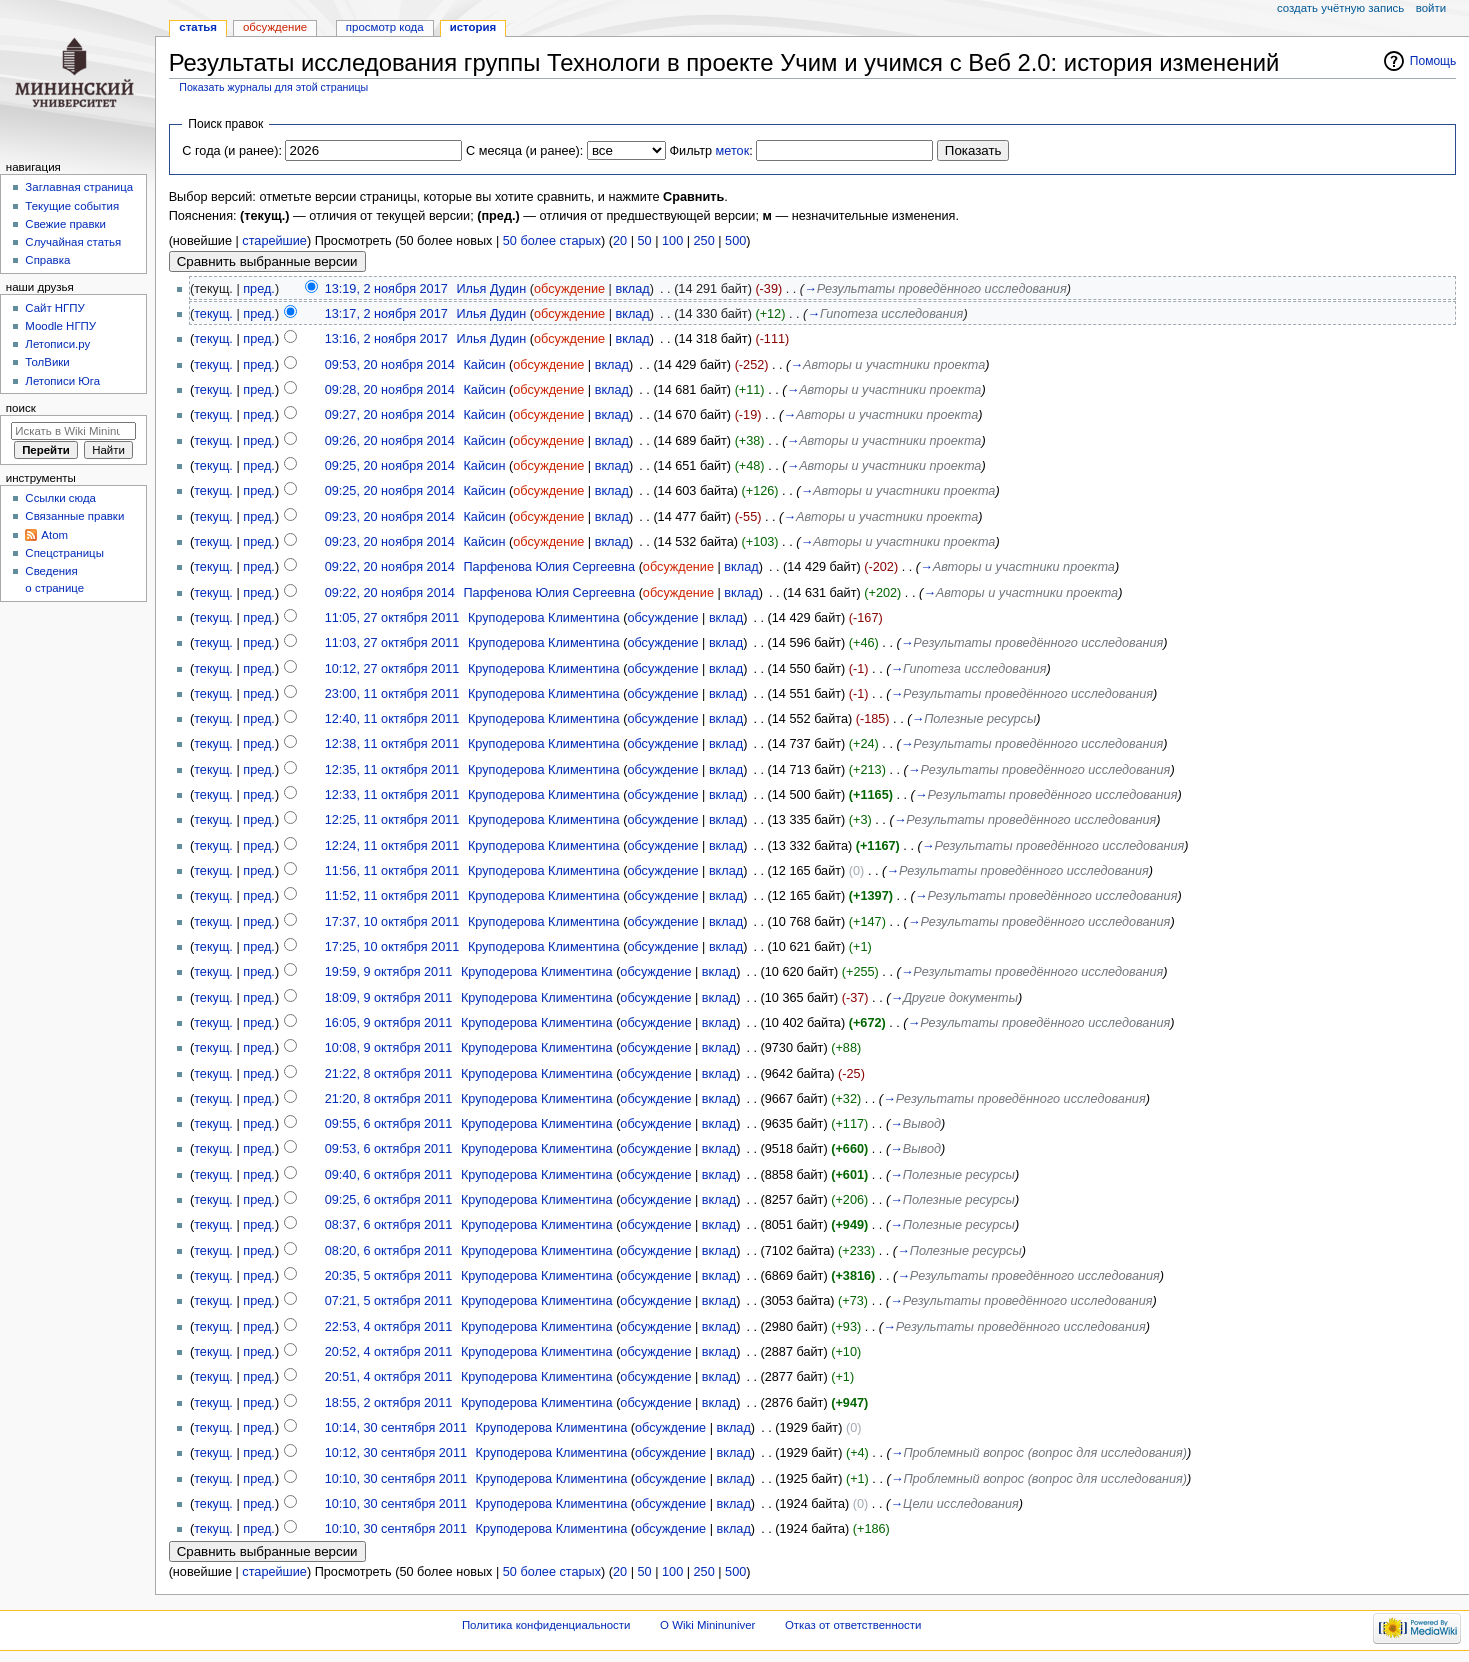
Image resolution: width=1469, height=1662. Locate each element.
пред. (259, 289)
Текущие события (72, 206)
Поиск (21, 408)
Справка (47, 260)
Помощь (1433, 61)
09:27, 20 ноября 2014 (390, 415)
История (473, 27)
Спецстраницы (64, 553)
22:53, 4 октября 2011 (389, 1327)
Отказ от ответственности (853, 1625)
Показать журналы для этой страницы (273, 87)
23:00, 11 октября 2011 (392, 694)
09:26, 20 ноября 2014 (390, 441)
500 (735, 241)
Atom (54, 535)
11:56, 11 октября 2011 (392, 871)
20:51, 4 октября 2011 (389, 1377)
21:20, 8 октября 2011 (389, 1099)
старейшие (274, 241)
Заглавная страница (79, 187)
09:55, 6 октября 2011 (389, 1124)
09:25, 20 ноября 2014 (390, 466)
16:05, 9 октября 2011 (389, 1023)
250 (704, 241)
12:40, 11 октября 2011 (392, 719)
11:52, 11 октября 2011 (392, 896)
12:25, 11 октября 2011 (392, 820)
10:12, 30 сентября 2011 (396, 1453)
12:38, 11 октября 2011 (392, 744)
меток (733, 151)
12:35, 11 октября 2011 (392, 770)
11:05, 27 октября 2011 (392, 618)
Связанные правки (74, 516)
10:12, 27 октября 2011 (392, 669)
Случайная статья (73, 242)
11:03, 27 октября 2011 (392, 643)
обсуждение (569, 289)
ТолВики (47, 362)
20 (620, 241)
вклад (632, 289)
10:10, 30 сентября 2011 (396, 1479)
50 (645, 241)
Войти (1431, 8)
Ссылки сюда (60, 498)
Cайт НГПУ (54, 308)
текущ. (213, 314)
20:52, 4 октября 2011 (389, 1352)
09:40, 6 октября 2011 (389, 1175)
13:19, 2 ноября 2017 (386, 289)
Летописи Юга (62, 381)
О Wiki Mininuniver (707, 1625)
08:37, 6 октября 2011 (389, 1225)
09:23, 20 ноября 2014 (390, 517)
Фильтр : (710, 151)
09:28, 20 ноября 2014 (390, 390)
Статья (198, 27)
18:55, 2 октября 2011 (389, 1403)
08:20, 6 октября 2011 (389, 1251)
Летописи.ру (57, 344)
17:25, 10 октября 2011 (392, 947)
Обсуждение (275, 27)
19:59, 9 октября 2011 (389, 972)
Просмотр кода (385, 27)
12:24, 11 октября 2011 (392, 846)
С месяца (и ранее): (524, 151)
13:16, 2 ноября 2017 (386, 339)
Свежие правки (65, 224)
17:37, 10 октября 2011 (392, 922)
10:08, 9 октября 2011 (389, 1048)
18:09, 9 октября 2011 (389, 998)
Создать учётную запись (1340, 8)
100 (672, 241)
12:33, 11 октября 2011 (392, 795)
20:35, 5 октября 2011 (389, 1276)
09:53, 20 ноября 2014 (390, 365)
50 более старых (552, 241)
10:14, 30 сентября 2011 (396, 1428)
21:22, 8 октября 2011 (389, 1074)
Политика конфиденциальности (546, 1625)
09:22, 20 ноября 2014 (390, 567)
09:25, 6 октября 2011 (389, 1200)
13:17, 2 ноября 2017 (386, 314)
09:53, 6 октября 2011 (389, 1149)
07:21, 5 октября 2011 (389, 1301)
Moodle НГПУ (60, 326)
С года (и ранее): (232, 151)
